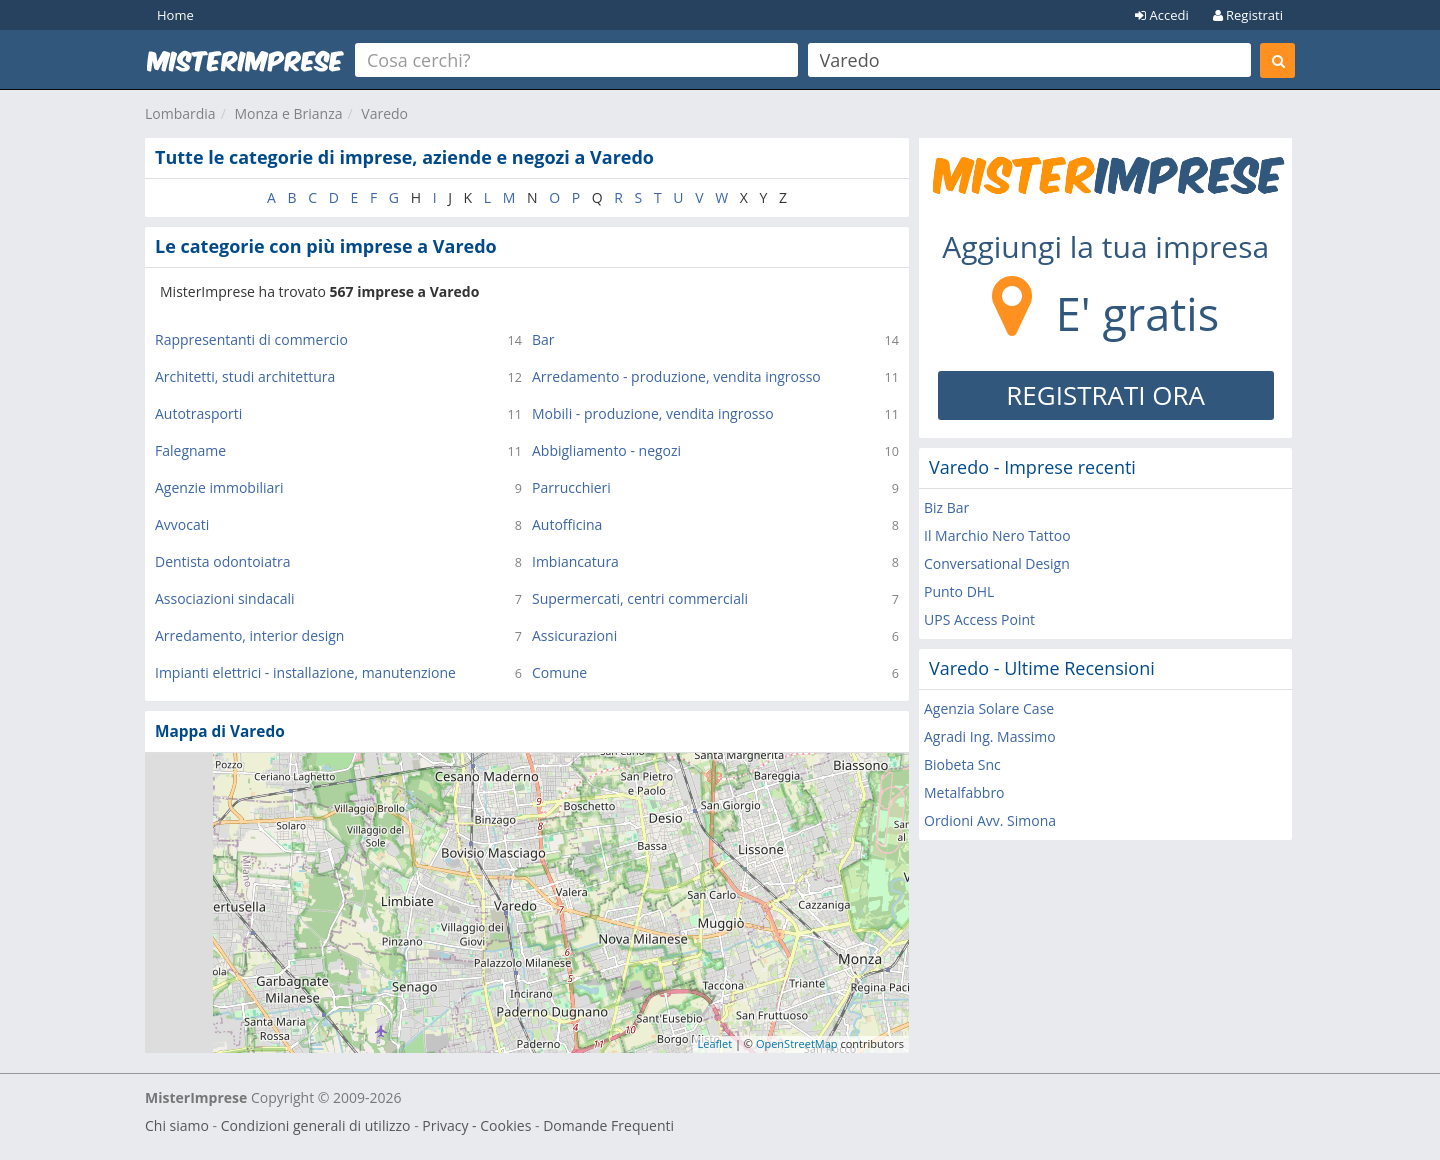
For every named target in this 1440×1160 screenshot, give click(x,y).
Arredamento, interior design (249, 635)
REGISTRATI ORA (1105, 395)
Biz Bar (946, 507)
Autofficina (567, 524)
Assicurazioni (574, 635)
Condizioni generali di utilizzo (316, 1125)
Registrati (1248, 15)
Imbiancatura (575, 561)
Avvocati (182, 524)
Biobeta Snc (962, 764)
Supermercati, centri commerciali (640, 598)
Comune (559, 672)
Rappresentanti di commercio (251, 339)
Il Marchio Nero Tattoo (997, 535)
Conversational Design (997, 563)
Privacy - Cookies (476, 1125)
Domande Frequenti (608, 1125)
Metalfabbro (964, 792)
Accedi (1162, 15)
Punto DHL (959, 591)
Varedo (384, 113)
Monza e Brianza (288, 113)
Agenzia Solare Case (989, 708)
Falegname (190, 450)
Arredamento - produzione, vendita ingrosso (676, 376)
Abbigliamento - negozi (606, 450)
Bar (543, 339)
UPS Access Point (979, 619)
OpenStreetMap (797, 1043)
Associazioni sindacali (225, 598)
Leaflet (715, 1043)
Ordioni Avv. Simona (990, 820)
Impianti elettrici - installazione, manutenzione (305, 672)
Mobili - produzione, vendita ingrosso (653, 413)
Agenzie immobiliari (219, 487)
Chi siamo (177, 1125)
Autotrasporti (198, 413)
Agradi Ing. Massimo (990, 736)
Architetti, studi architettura (245, 376)
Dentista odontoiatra (222, 561)
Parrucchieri (571, 487)
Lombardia (180, 113)
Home (175, 15)
